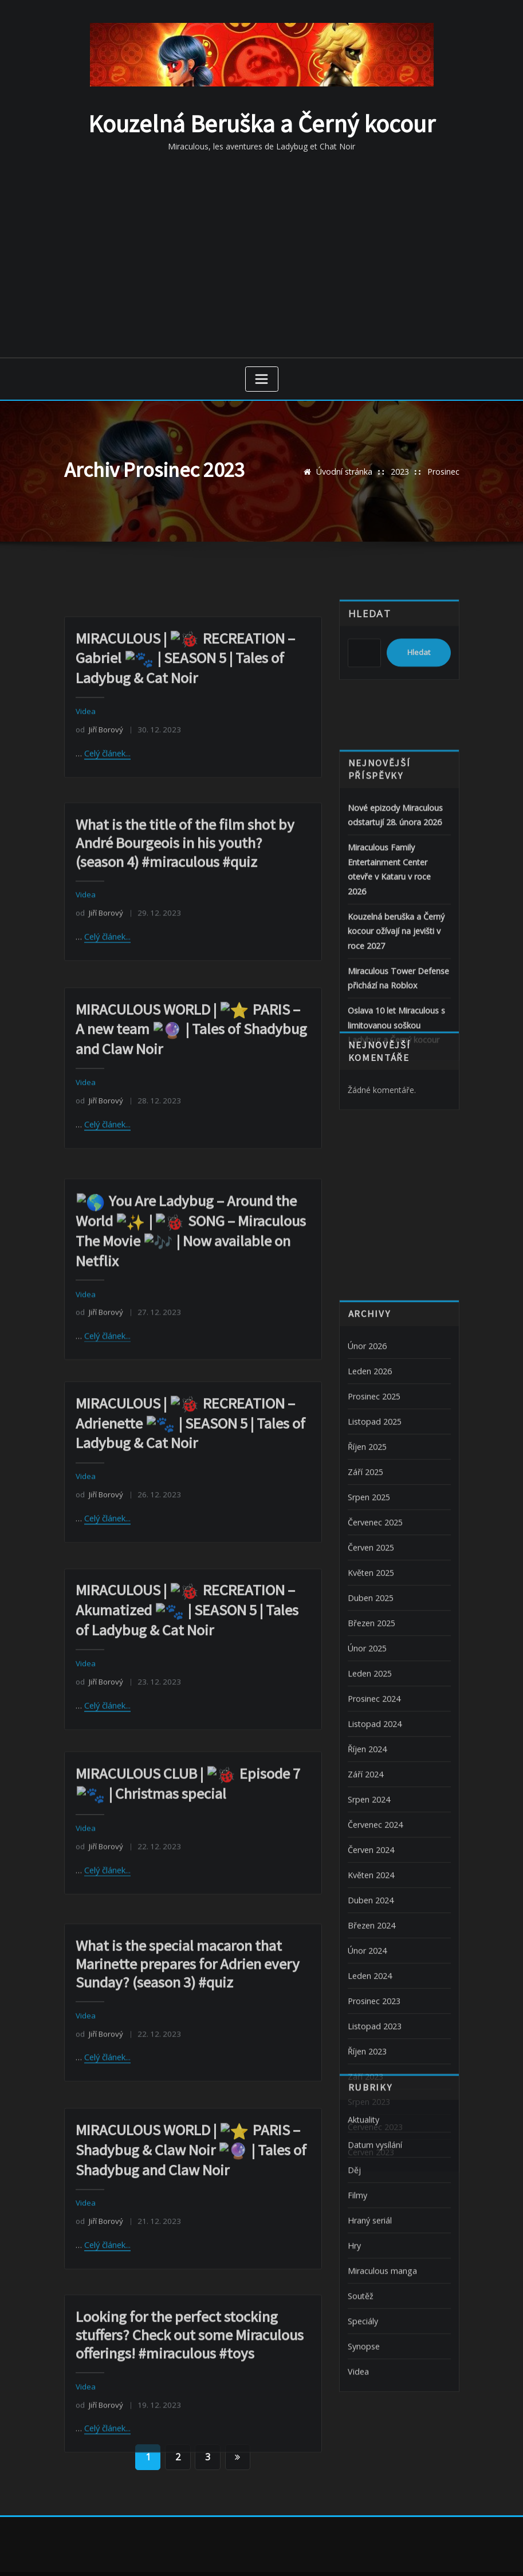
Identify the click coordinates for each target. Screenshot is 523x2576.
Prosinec (443, 469)
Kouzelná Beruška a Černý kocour (261, 122)
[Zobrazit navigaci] (261, 377)
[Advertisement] (264, 251)
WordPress (252, 2553)
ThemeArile (383, 2553)
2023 (400, 469)
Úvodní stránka (344, 469)
